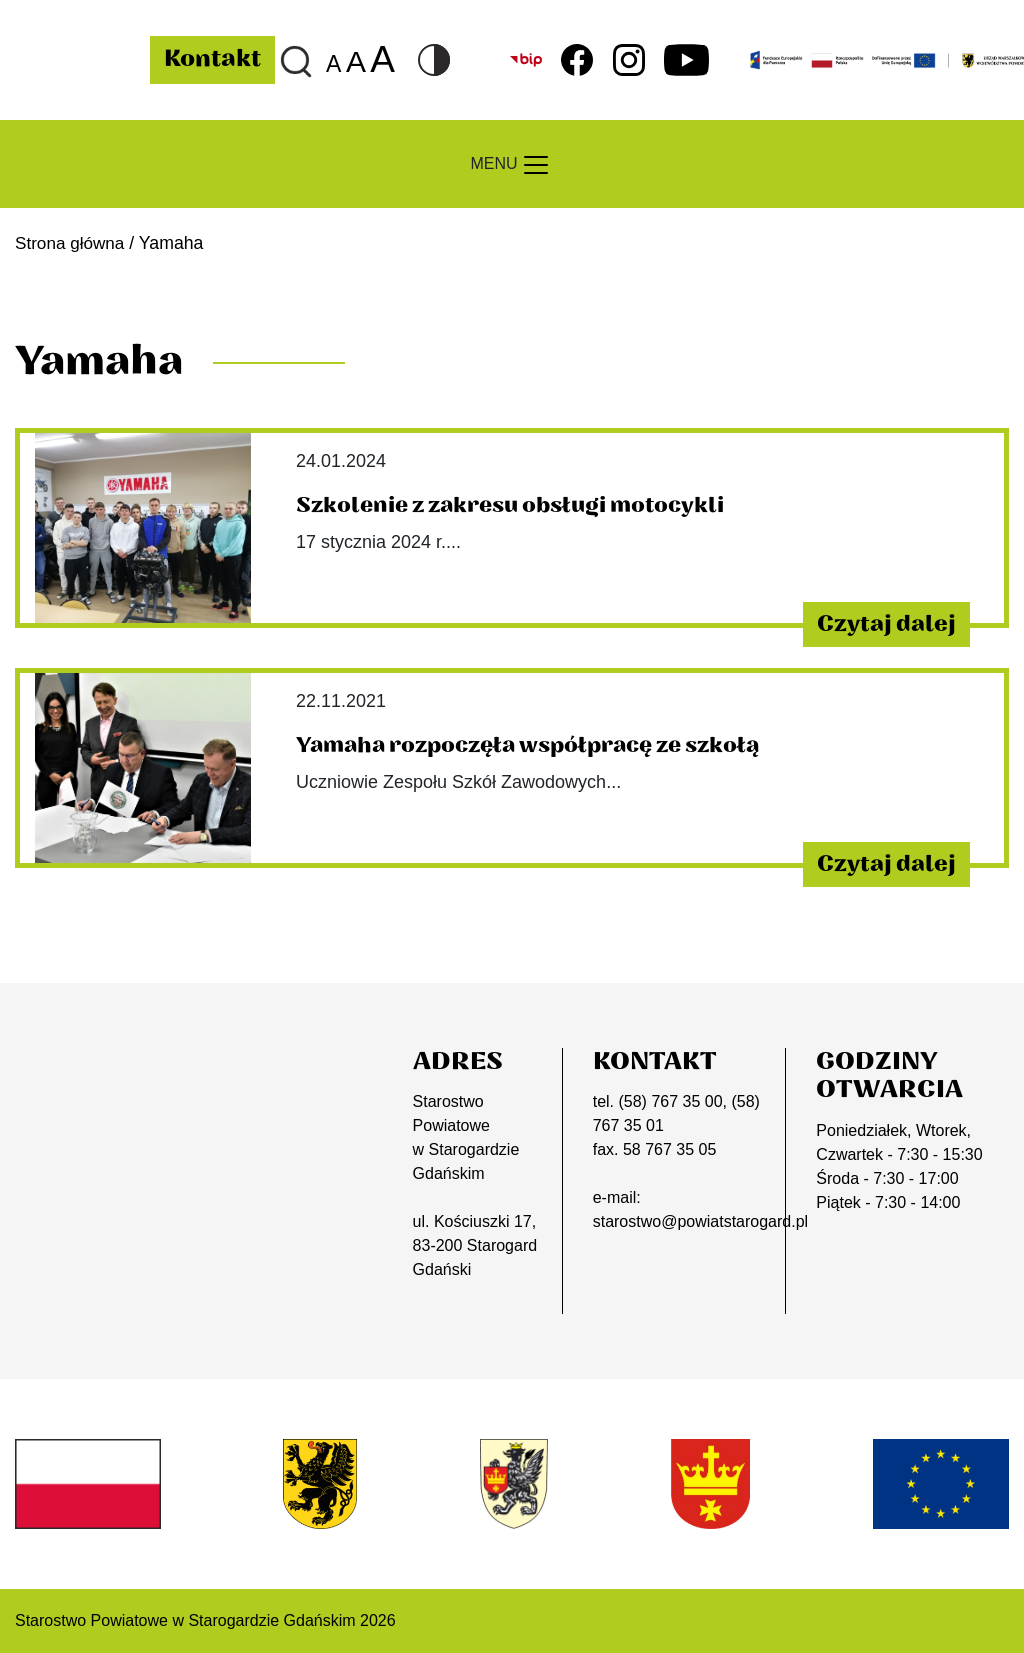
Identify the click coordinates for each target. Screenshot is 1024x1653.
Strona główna (71, 243)
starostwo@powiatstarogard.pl (700, 1221)
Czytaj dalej (875, 623)
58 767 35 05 (669, 1149)
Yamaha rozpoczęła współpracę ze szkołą (538, 745)
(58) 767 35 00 (670, 1101)
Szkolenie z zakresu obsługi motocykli (517, 505)
